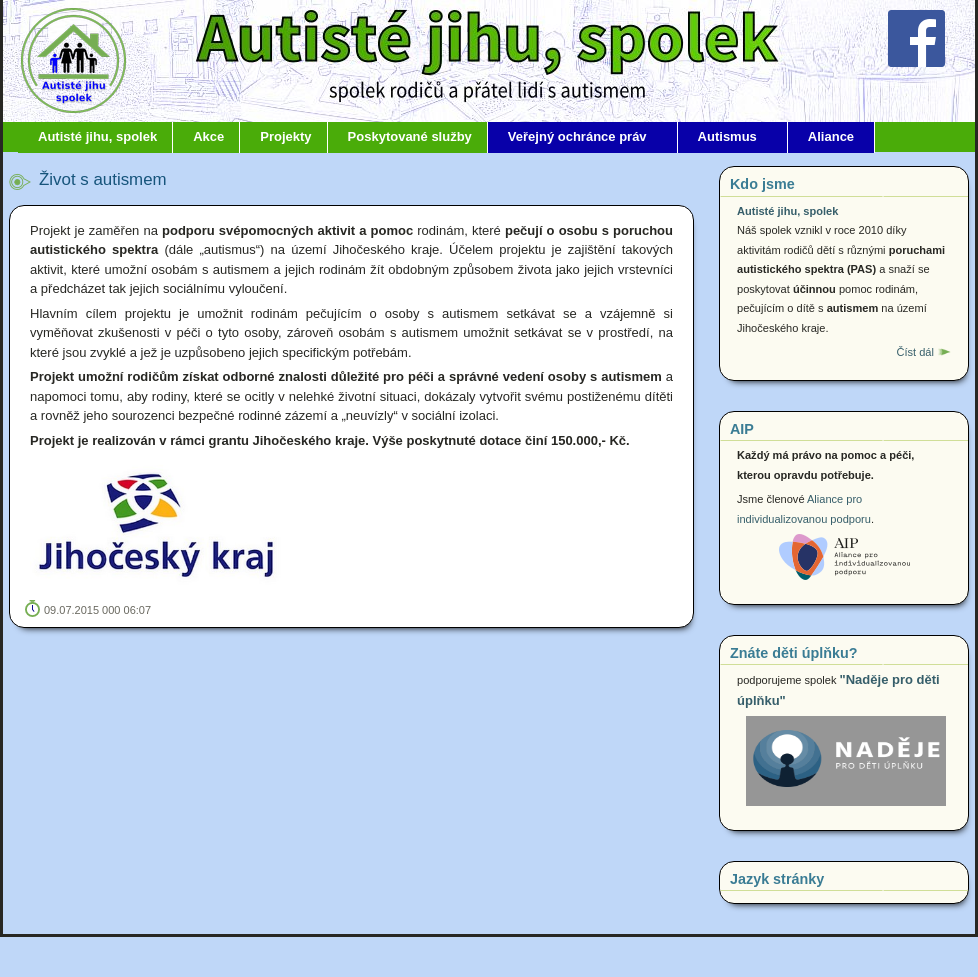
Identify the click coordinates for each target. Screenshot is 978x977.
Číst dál (914, 352)
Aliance (831, 136)
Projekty (285, 136)
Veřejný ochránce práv (577, 136)
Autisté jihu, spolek (97, 136)
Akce (208, 136)
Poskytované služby (410, 136)
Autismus (727, 136)
